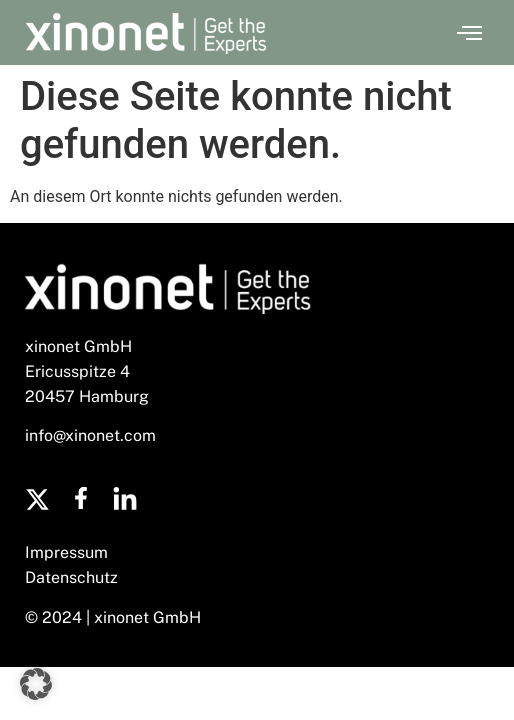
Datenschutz (71, 577)
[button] (470, 33)
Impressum (66, 552)
